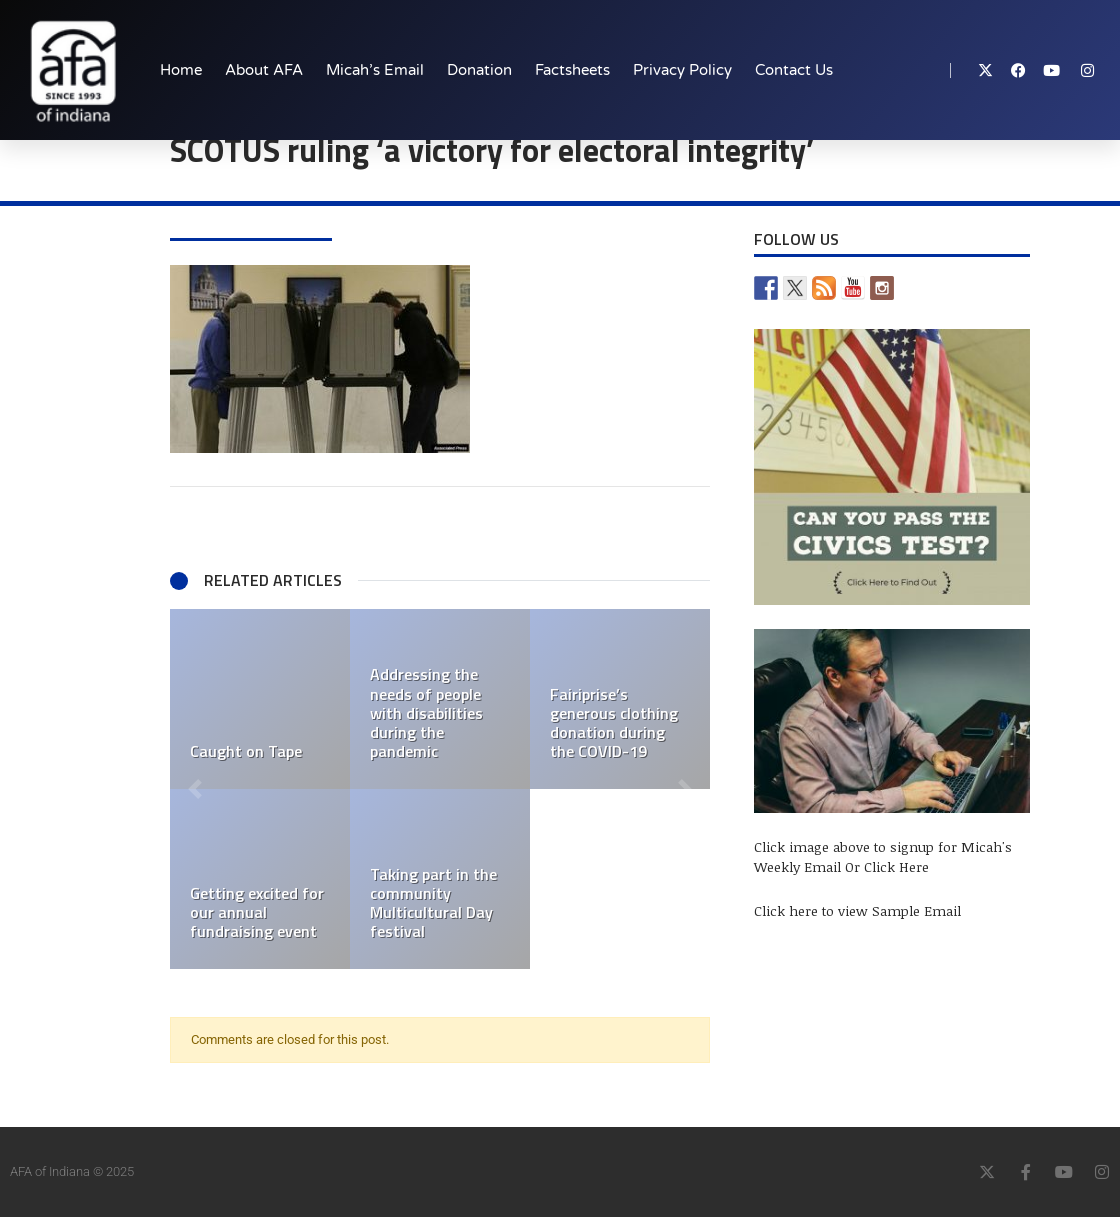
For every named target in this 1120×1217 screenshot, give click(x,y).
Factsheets (572, 70)
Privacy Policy (682, 70)
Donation (479, 70)
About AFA (264, 70)
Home (181, 70)
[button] (195, 789)
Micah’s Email (375, 70)
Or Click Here (887, 866)
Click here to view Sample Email (857, 910)
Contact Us (794, 70)
